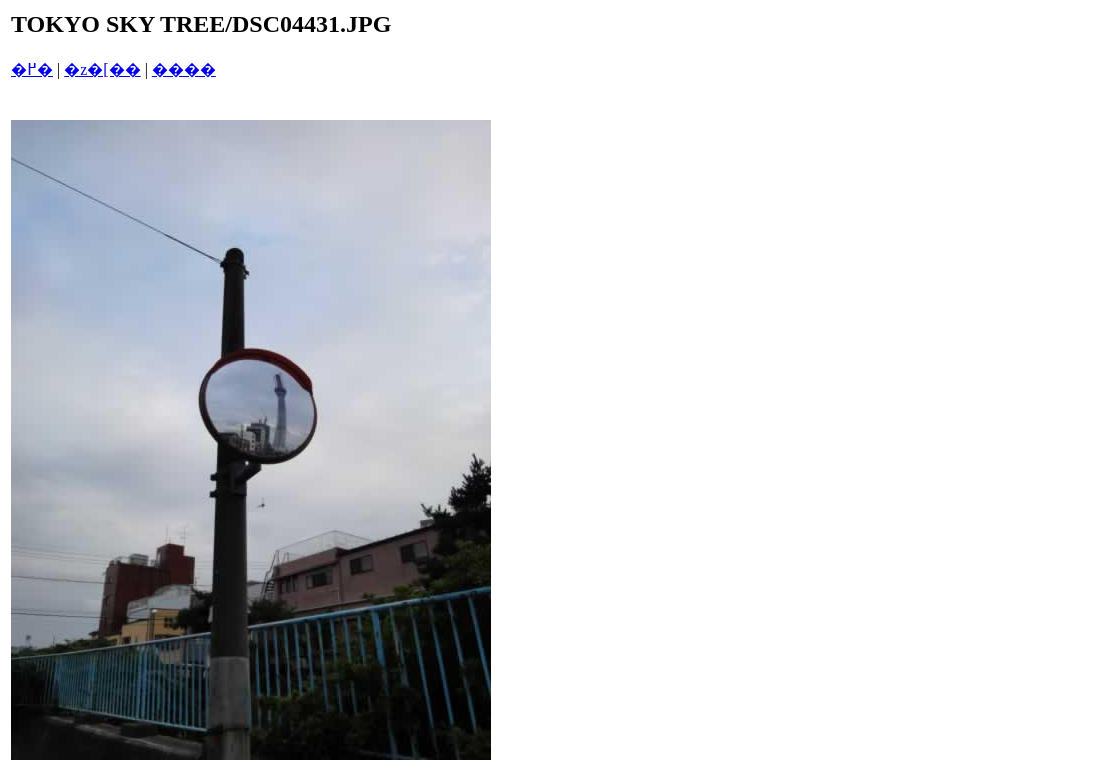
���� (184, 69)
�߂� (32, 69)
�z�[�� (102, 69)
